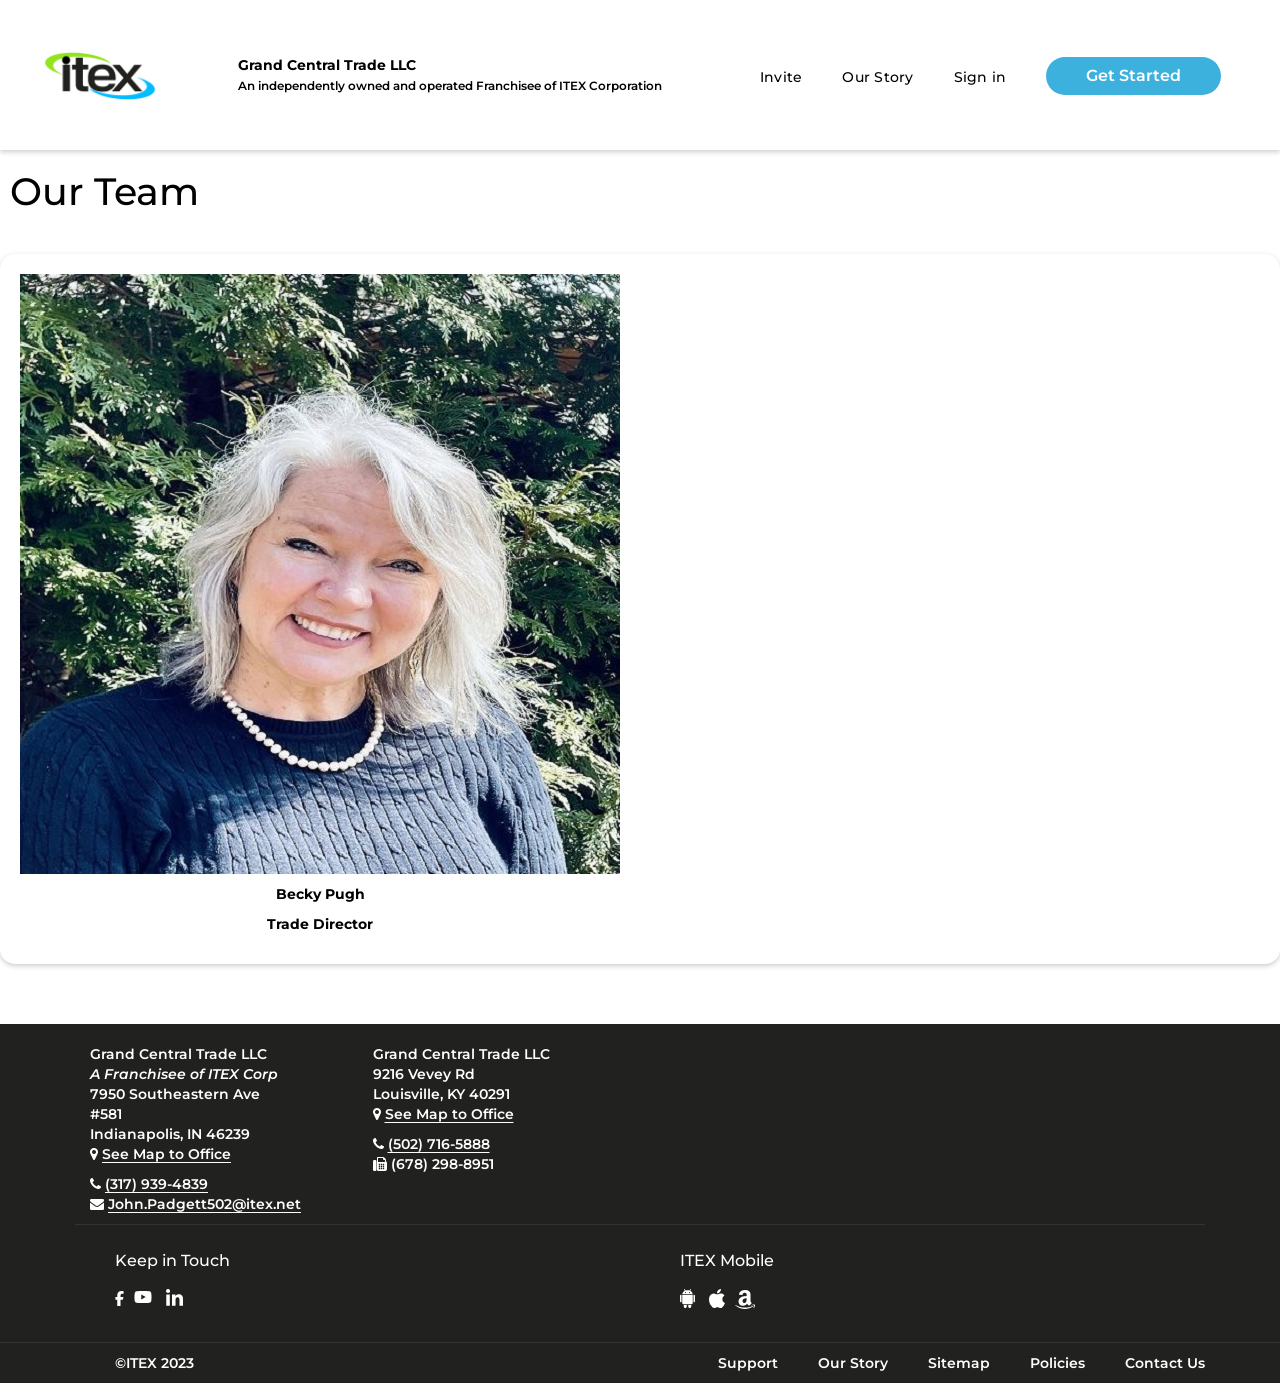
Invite (781, 77)
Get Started (1133, 75)
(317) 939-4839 (156, 1184)
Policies (1057, 1363)
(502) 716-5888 (439, 1144)
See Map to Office (166, 1154)
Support (748, 1363)
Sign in (980, 77)
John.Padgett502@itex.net (204, 1204)
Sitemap (959, 1363)
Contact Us (1165, 1363)
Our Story (877, 77)
